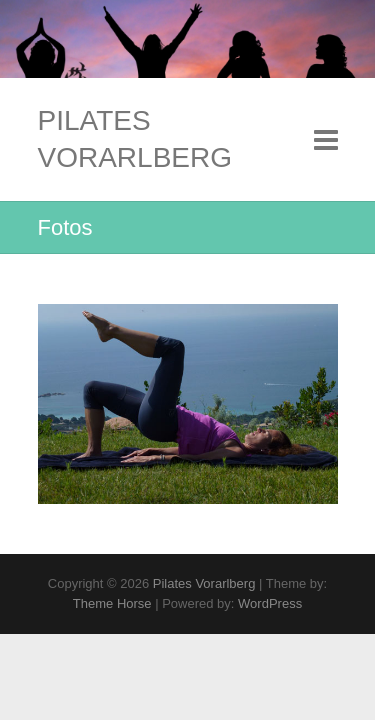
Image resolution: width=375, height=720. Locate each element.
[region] (188, 404)
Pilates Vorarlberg (135, 138)
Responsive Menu (326, 139)
